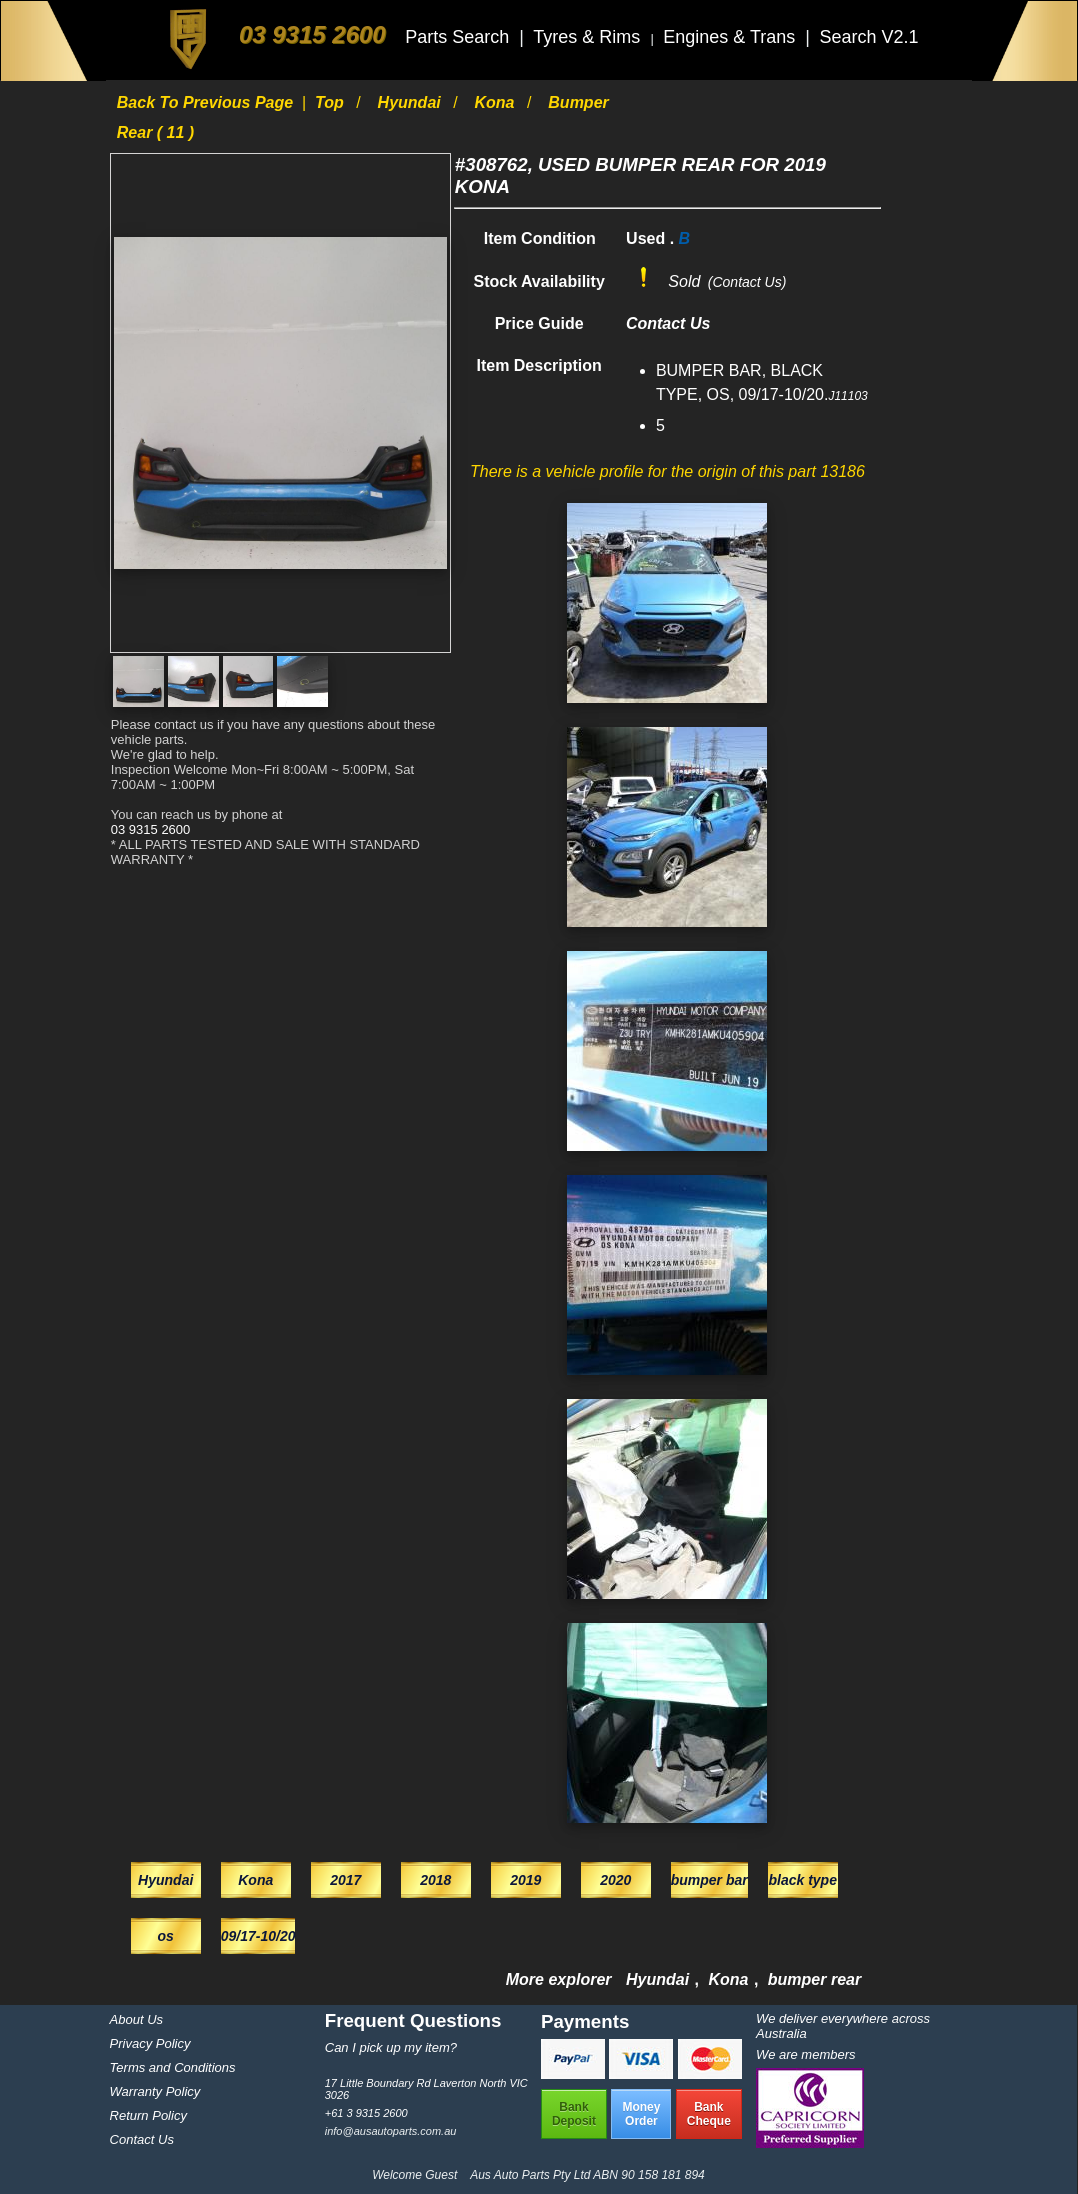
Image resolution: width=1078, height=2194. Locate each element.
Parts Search (459, 37)
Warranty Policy (155, 2091)
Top (331, 102)
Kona (497, 102)
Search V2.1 (868, 37)
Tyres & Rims (589, 37)
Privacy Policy (150, 2043)
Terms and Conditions (173, 2067)
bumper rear (814, 1979)
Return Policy (148, 2115)
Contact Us (142, 2139)
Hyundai (412, 102)
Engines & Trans (731, 37)
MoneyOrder (641, 2114)
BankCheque (709, 2114)
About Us (136, 2019)
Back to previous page (207, 102)
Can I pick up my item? (391, 2047)
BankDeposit (574, 2114)
